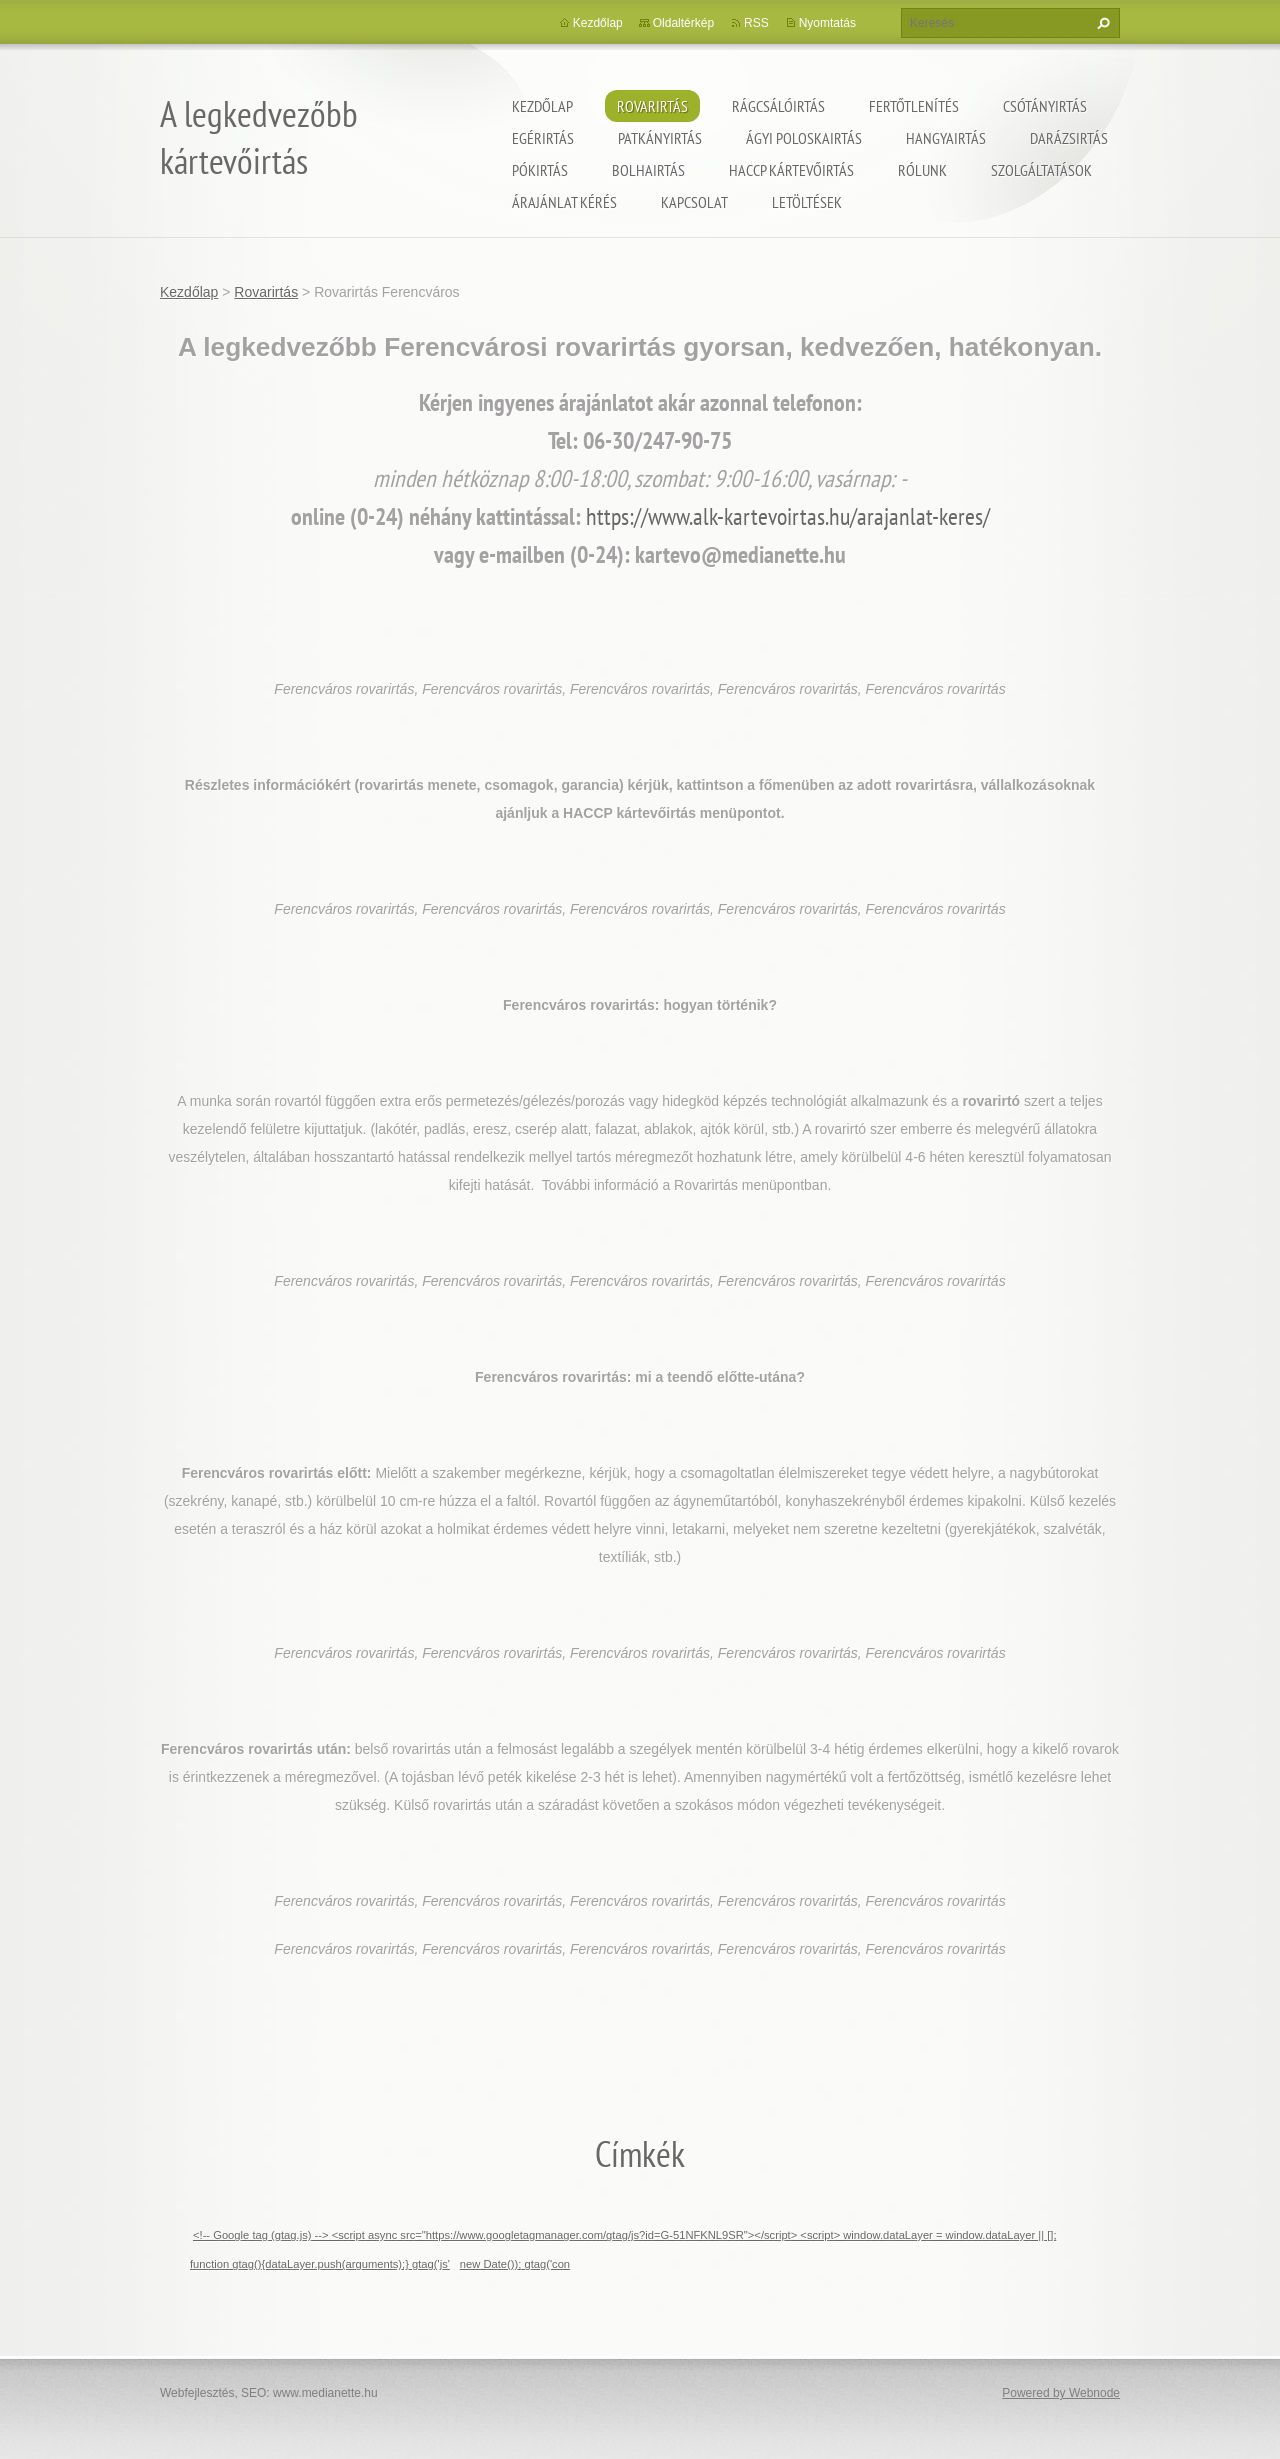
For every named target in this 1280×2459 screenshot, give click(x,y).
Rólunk (922, 170)
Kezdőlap (542, 106)
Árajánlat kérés (564, 202)
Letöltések (807, 202)
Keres (1101, 23)
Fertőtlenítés (914, 106)
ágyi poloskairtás (804, 138)
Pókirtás (540, 170)
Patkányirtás (660, 138)
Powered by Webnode (1061, 2393)
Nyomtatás (827, 23)
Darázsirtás (1069, 138)
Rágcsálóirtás (778, 106)
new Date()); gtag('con (515, 2264)
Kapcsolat (694, 202)
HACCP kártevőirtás (791, 170)
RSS (756, 23)
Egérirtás (543, 138)
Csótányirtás (1045, 106)
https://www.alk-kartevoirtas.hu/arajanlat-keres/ (788, 516)
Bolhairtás (648, 170)
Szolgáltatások (1041, 170)
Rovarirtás (652, 106)
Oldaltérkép (683, 23)
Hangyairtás (946, 138)
